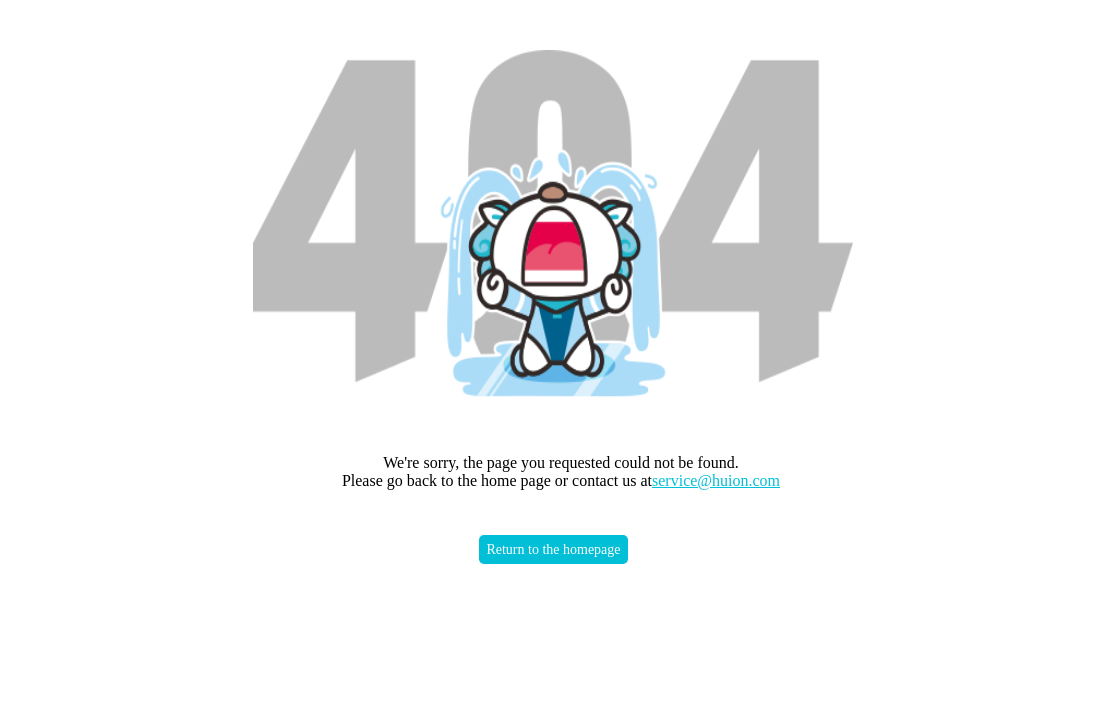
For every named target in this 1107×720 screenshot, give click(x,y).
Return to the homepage (553, 549)
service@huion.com (716, 480)
